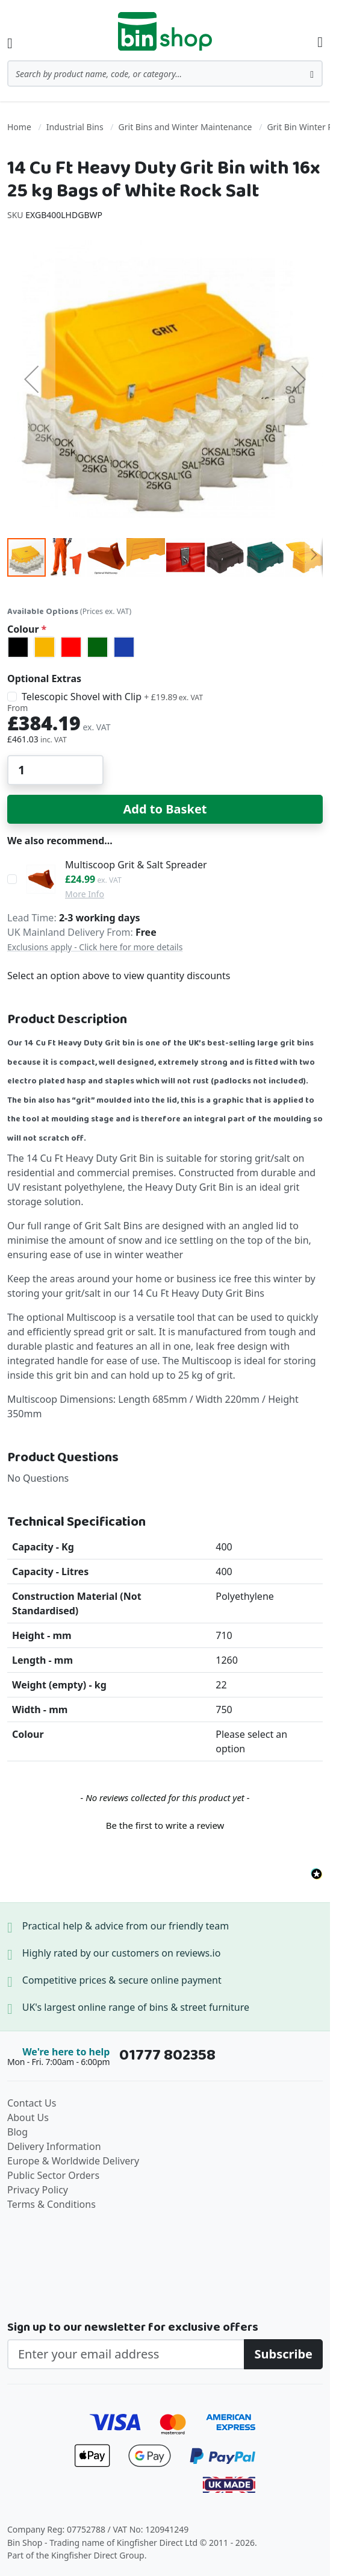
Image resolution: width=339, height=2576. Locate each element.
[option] (18, 647)
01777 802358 (167, 2055)
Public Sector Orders (53, 2175)
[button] (31, 379)
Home (19, 127)
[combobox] (165, 73)
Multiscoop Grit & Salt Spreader (136, 864)
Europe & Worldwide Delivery (73, 2160)
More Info (84, 894)
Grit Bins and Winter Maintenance (185, 127)
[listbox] (165, 647)
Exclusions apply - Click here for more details (94, 947)
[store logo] (165, 31)
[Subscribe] (283, 2354)
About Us (28, 2117)
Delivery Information (54, 2146)
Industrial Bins (75, 127)
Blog (17, 2132)
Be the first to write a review (165, 1825)
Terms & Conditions (51, 2204)
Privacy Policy (37, 2189)
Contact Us (31, 2103)
